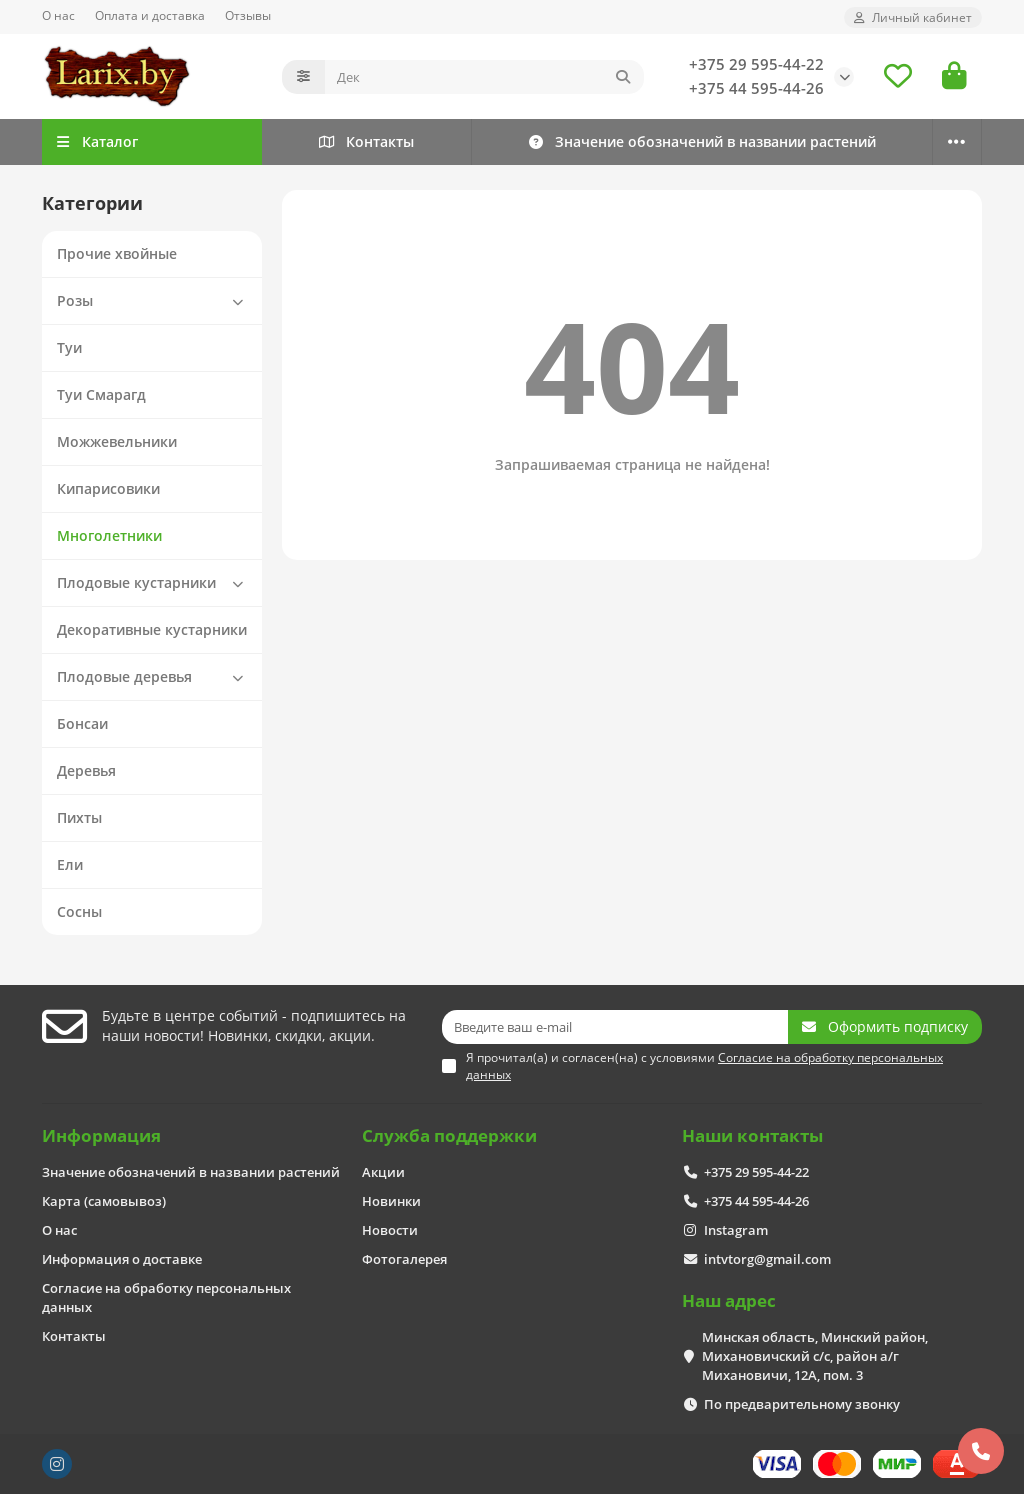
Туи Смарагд (101, 394)
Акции (383, 1172)
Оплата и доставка (150, 15)
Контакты (367, 141)
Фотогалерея (404, 1259)
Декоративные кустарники (152, 629)
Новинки (391, 1201)
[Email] (615, 1027)
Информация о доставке (122, 1259)
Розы (154, 301)
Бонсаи (82, 723)
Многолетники (109, 535)
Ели (70, 864)
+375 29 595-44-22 (756, 64)
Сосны (79, 911)
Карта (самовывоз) (104, 1201)
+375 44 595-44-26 (756, 88)
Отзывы (248, 15)
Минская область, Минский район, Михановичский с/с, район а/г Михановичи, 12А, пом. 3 (815, 1356)
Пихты (79, 817)
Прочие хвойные (117, 253)
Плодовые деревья (154, 677)
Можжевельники (117, 441)
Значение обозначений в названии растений (701, 141)
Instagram (736, 1230)
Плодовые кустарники (154, 583)
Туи (69, 347)
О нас (58, 15)
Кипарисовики (108, 488)
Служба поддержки (449, 1135)
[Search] (484, 77)
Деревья (86, 770)
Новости (390, 1230)
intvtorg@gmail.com (767, 1259)
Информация (101, 1135)
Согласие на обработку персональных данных (166, 1297)
